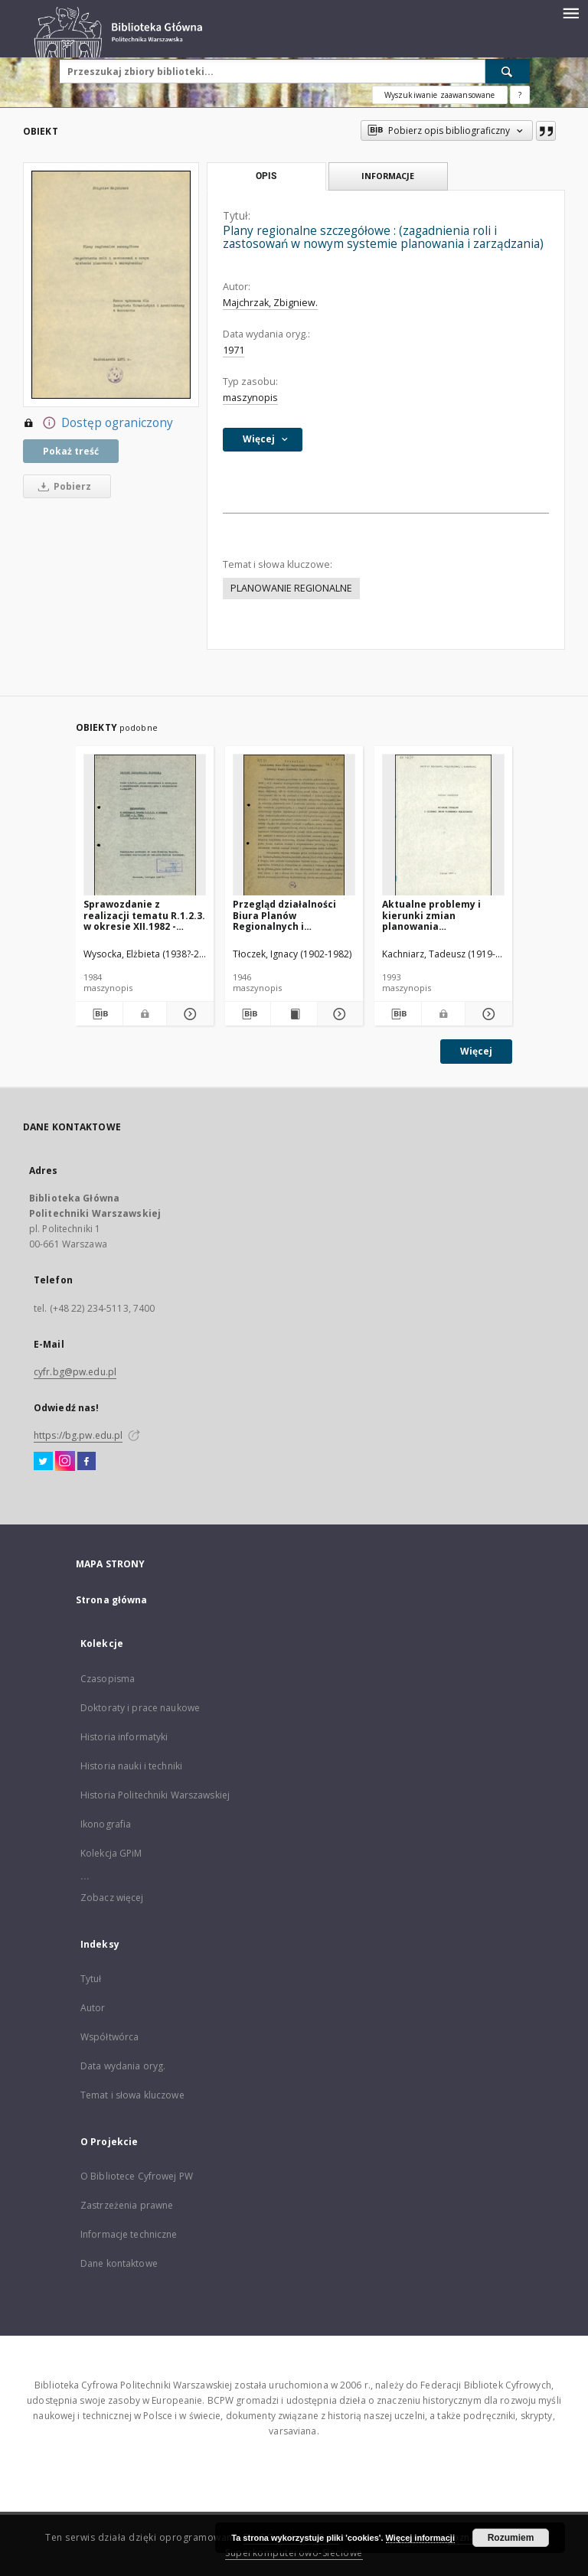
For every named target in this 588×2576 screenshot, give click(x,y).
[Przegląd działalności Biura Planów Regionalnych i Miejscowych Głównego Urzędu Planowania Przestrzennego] (294, 825)
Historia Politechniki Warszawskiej (155, 1795)
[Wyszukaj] (507, 71)
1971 (233, 350)
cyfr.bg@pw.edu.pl (75, 1371)
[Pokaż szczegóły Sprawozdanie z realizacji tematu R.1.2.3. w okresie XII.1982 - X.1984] (188, 1014)
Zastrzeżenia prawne (126, 2205)
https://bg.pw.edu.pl (78, 1435)
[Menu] (570, 12)
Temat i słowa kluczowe (132, 2095)
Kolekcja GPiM (111, 1853)
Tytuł (91, 1978)
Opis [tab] (266, 176)
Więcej (476, 1051)
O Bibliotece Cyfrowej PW (136, 2176)
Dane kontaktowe (119, 2263)
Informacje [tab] (387, 175)
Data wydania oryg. (122, 2065)
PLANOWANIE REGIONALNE (291, 588)
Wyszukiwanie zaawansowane (439, 95)
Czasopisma (107, 1678)
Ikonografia (105, 1824)
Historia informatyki (124, 1736)
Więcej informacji (420, 2537)
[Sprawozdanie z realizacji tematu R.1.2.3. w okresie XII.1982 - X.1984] (144, 825)
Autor (93, 2007)
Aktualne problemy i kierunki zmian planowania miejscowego (431, 915)
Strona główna (112, 1599)
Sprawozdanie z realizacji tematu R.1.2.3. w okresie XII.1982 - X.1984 (144, 915)
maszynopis (250, 397)
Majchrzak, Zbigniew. (270, 302)
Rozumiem (511, 2537)
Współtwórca (109, 2036)
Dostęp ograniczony (98, 423)
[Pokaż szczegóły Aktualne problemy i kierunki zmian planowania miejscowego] (486, 1014)
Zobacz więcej (112, 1897)
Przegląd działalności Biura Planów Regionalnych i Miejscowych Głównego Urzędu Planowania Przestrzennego (289, 915)
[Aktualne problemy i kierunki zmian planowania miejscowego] (443, 825)
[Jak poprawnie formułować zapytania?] (520, 95)
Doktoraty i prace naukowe (140, 1707)
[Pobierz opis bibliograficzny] (99, 1014)
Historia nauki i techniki (131, 1765)
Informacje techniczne (129, 2234)
